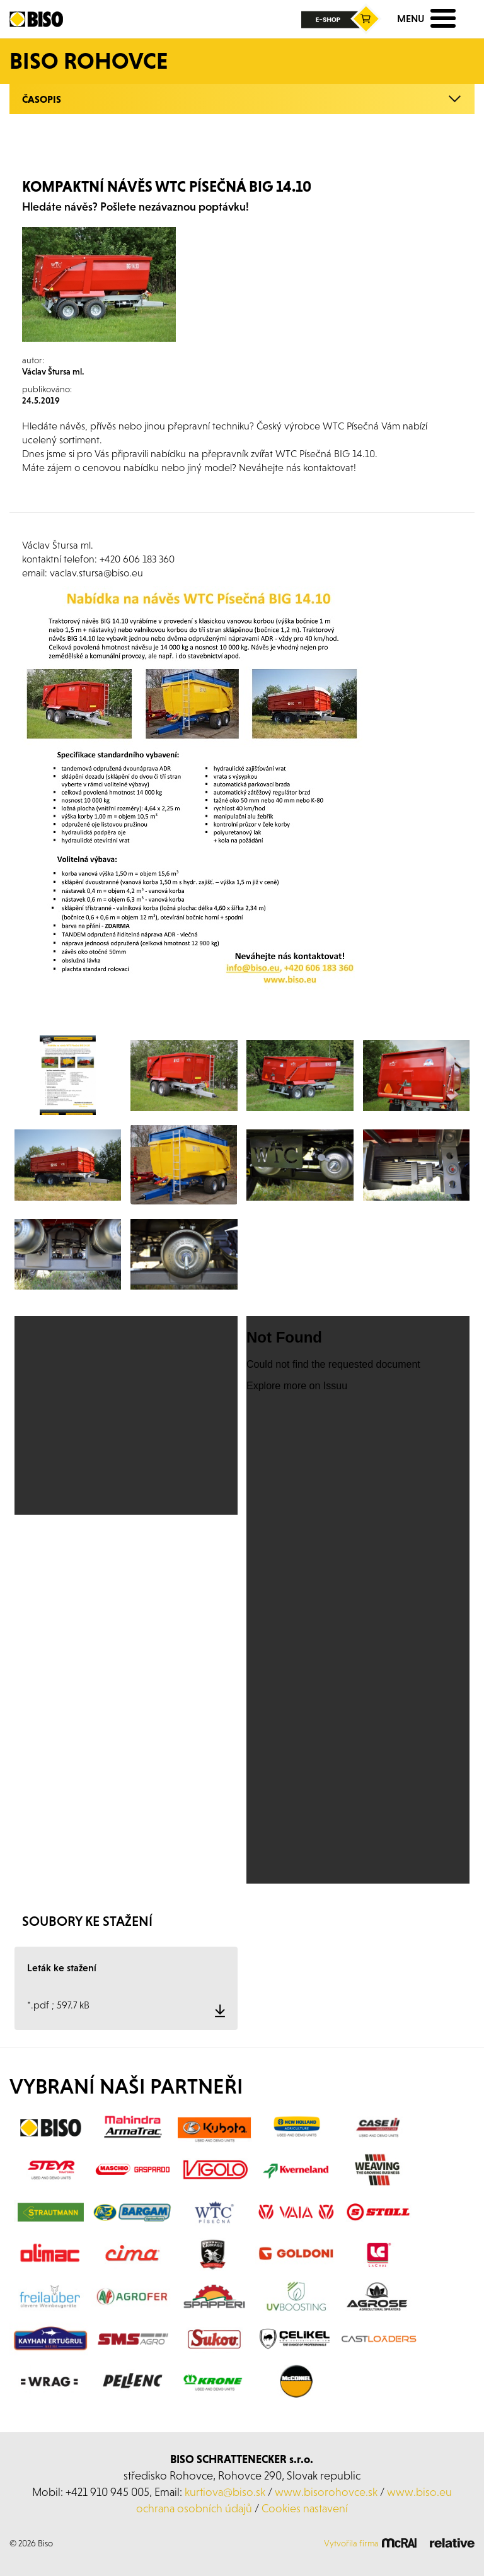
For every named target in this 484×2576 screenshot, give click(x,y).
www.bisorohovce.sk (326, 2491)
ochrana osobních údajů (194, 2508)
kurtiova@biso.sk (225, 2491)
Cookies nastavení (305, 2508)
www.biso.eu (419, 2491)
